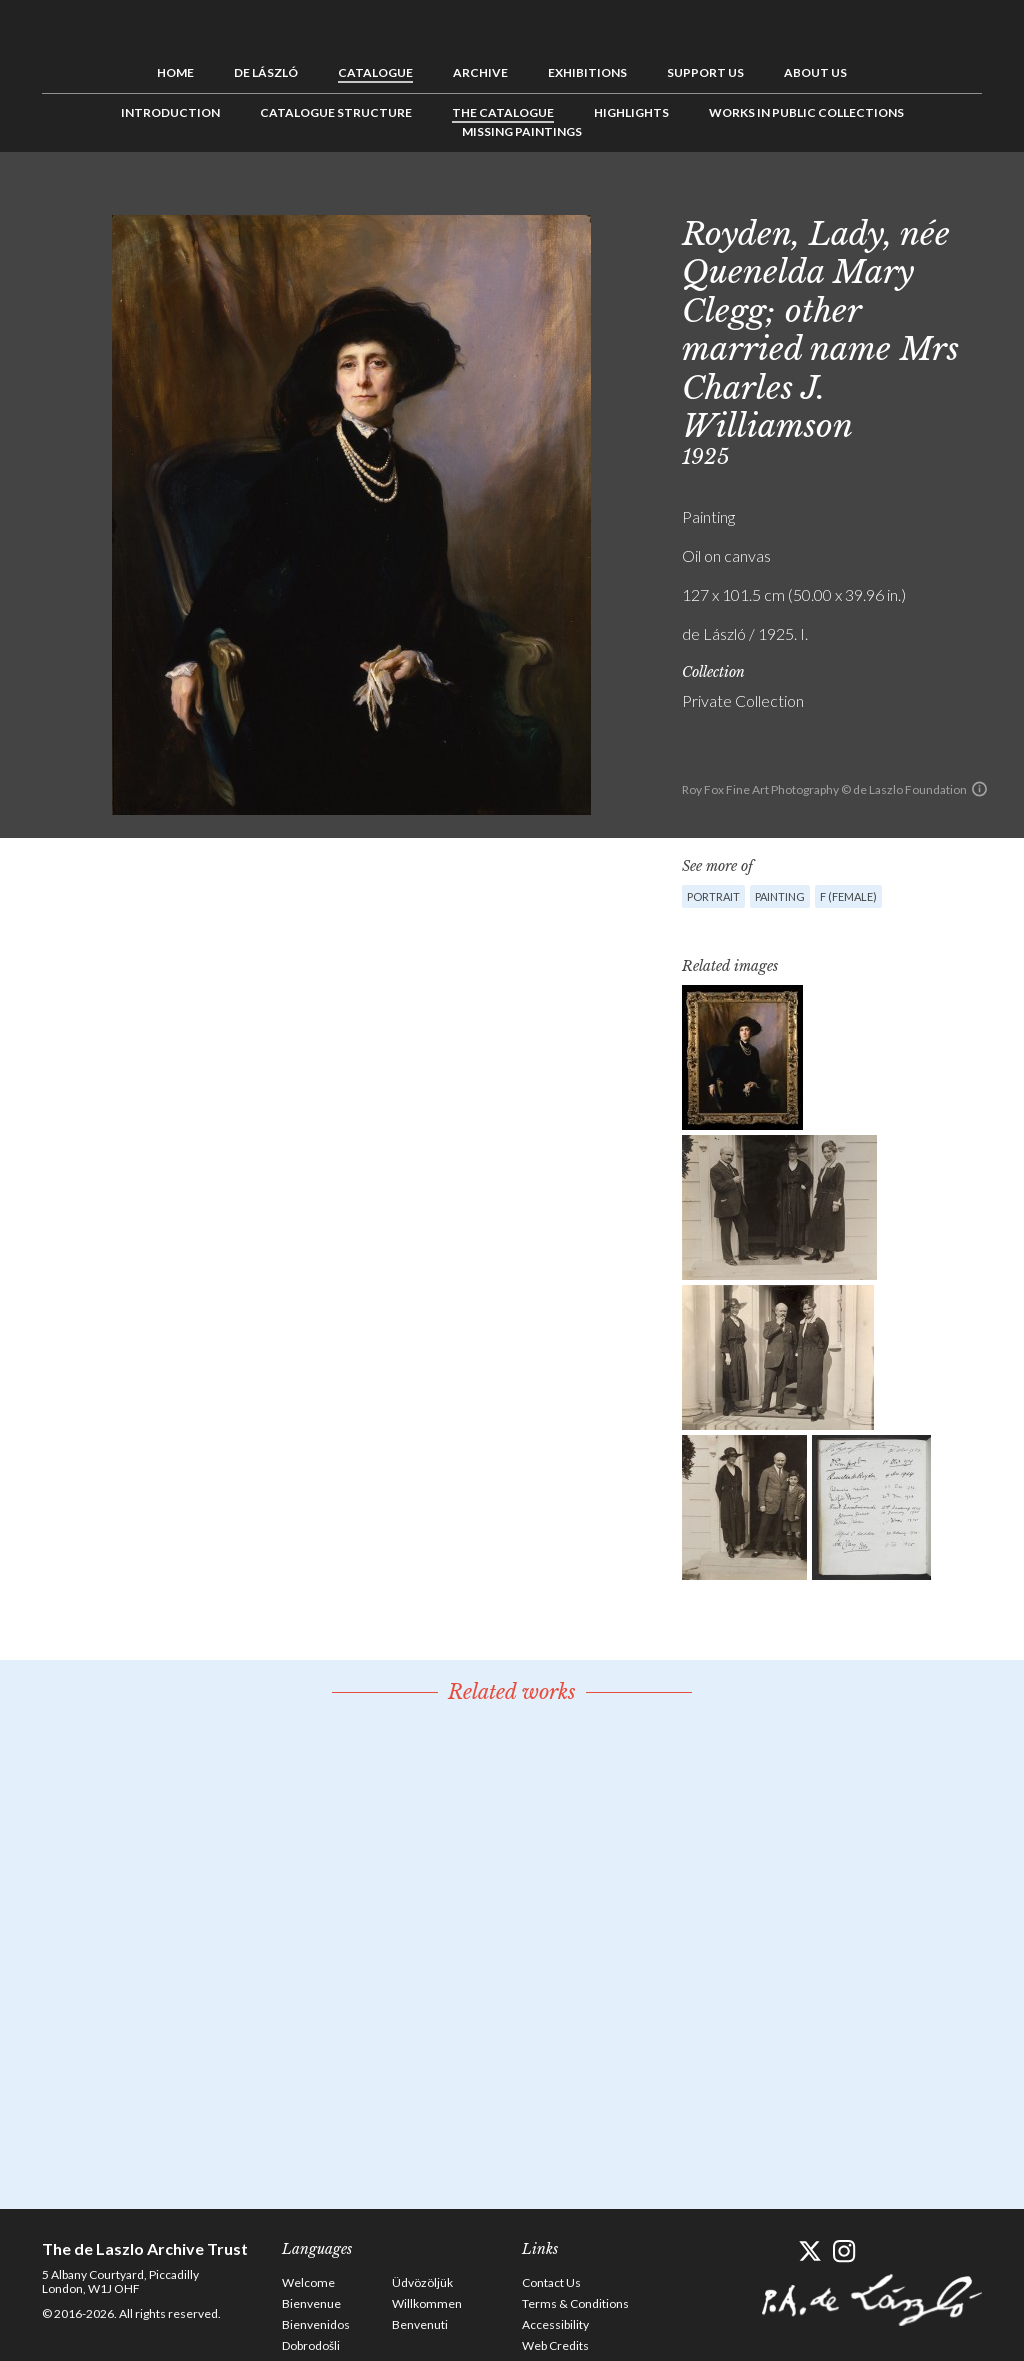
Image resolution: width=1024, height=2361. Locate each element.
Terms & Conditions (575, 2303)
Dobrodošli (311, 2345)
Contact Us (551, 2282)
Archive (480, 72)
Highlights (631, 112)
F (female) (848, 896)
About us (815, 72)
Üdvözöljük (422, 2282)
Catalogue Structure (336, 112)
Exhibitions (587, 72)
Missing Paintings (522, 131)
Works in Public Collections (806, 112)
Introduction (170, 112)
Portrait (713, 896)
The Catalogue (503, 112)
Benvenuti (420, 2324)
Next (967, 197)
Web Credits (555, 2345)
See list (936, 197)
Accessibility (555, 2324)
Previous (905, 197)
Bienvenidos (316, 2324)
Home (175, 72)
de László (266, 72)
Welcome (308, 2282)
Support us (705, 72)
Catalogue (375, 72)
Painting (780, 896)
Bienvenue (311, 2303)
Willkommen (427, 2303)
